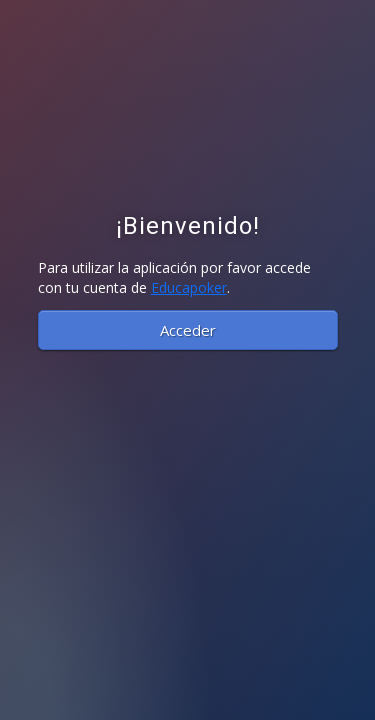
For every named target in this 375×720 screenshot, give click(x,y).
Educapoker (189, 287)
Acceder (188, 330)
